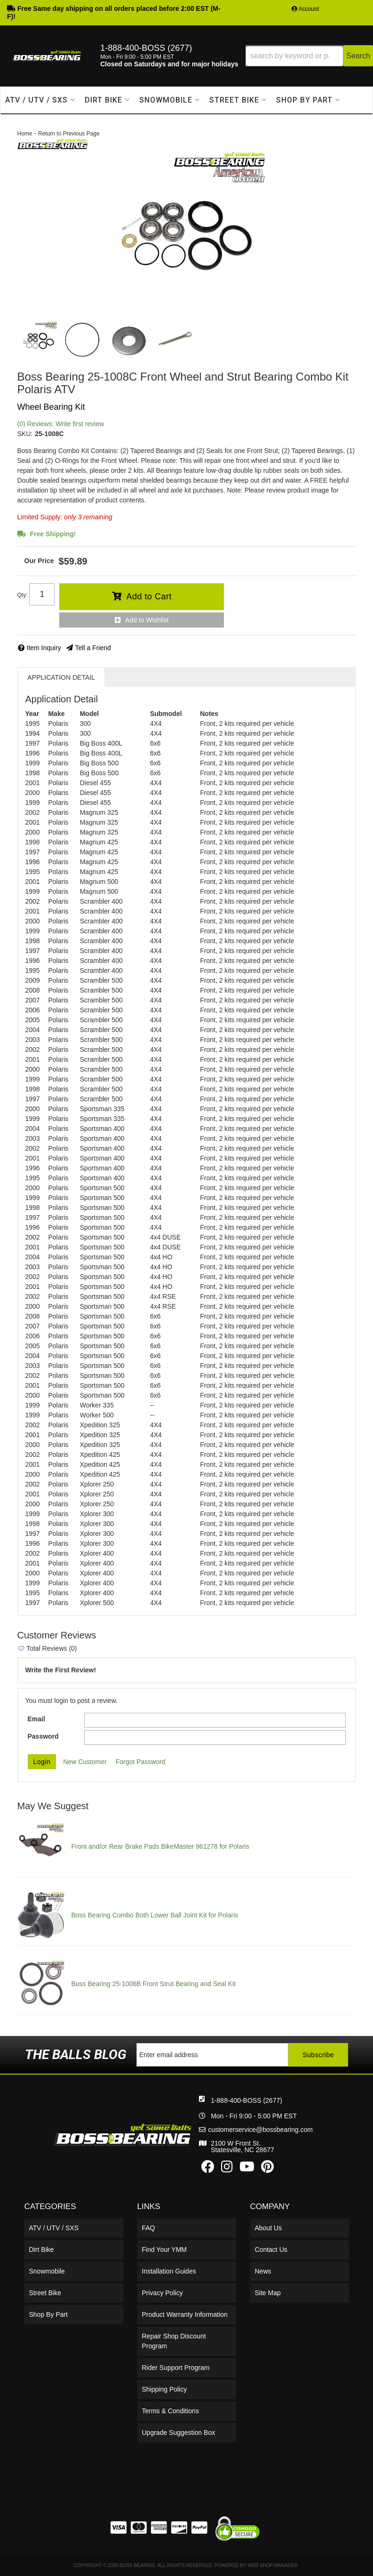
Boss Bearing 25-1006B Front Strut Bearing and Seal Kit (153, 1984)
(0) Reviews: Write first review (60, 424)
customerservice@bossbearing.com (191, 2129)
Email (36, 1719)
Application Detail (61, 677)
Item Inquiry (44, 648)
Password (43, 1736)
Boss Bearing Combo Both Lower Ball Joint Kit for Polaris (154, 1915)
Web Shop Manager (272, 2565)
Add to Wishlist (147, 620)
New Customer (85, 1761)
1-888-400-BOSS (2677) (177, 2100)
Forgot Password (141, 1761)
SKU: (25, 433)
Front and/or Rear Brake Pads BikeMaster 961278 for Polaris (160, 1846)
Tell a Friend (93, 648)
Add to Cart (149, 596)
